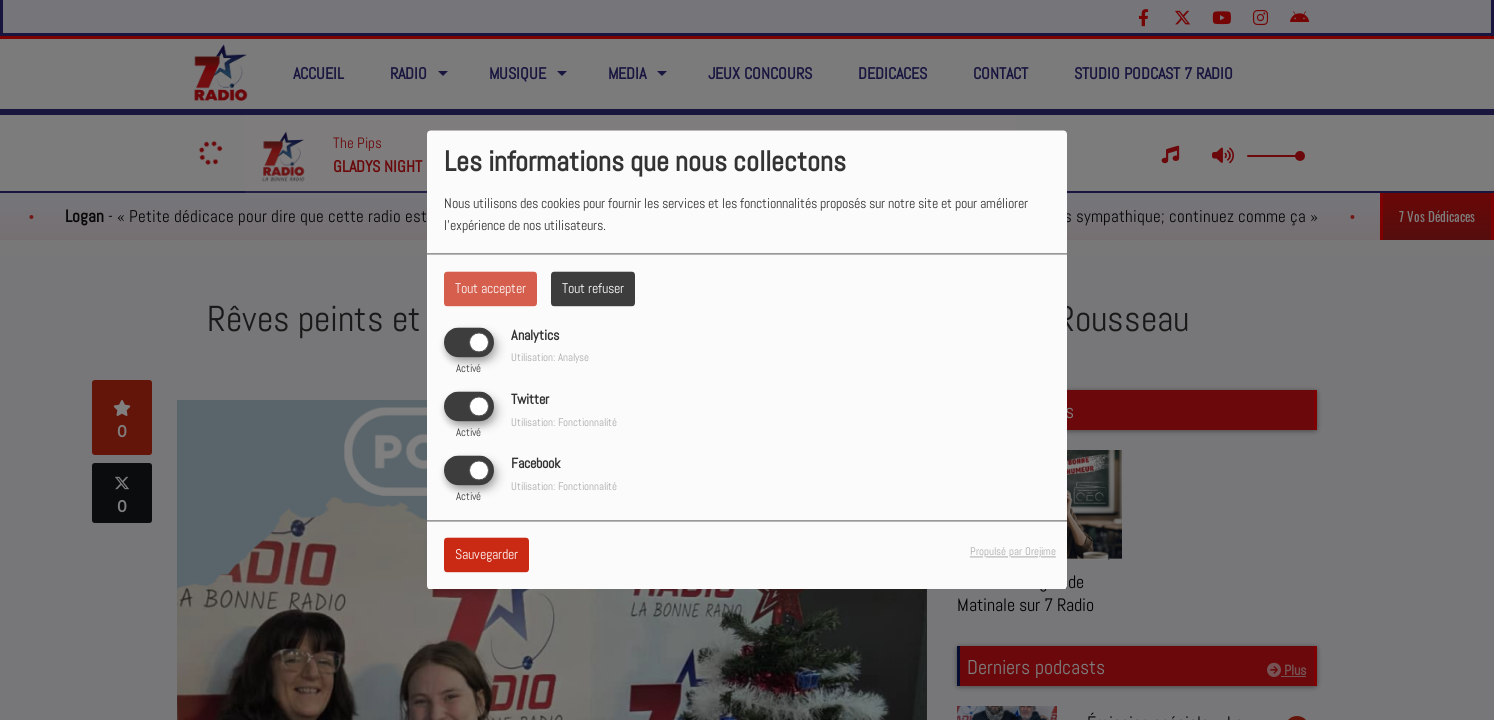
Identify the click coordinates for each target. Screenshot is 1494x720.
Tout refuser (593, 288)
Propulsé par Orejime (1013, 552)
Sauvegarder (486, 555)
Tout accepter (490, 288)
